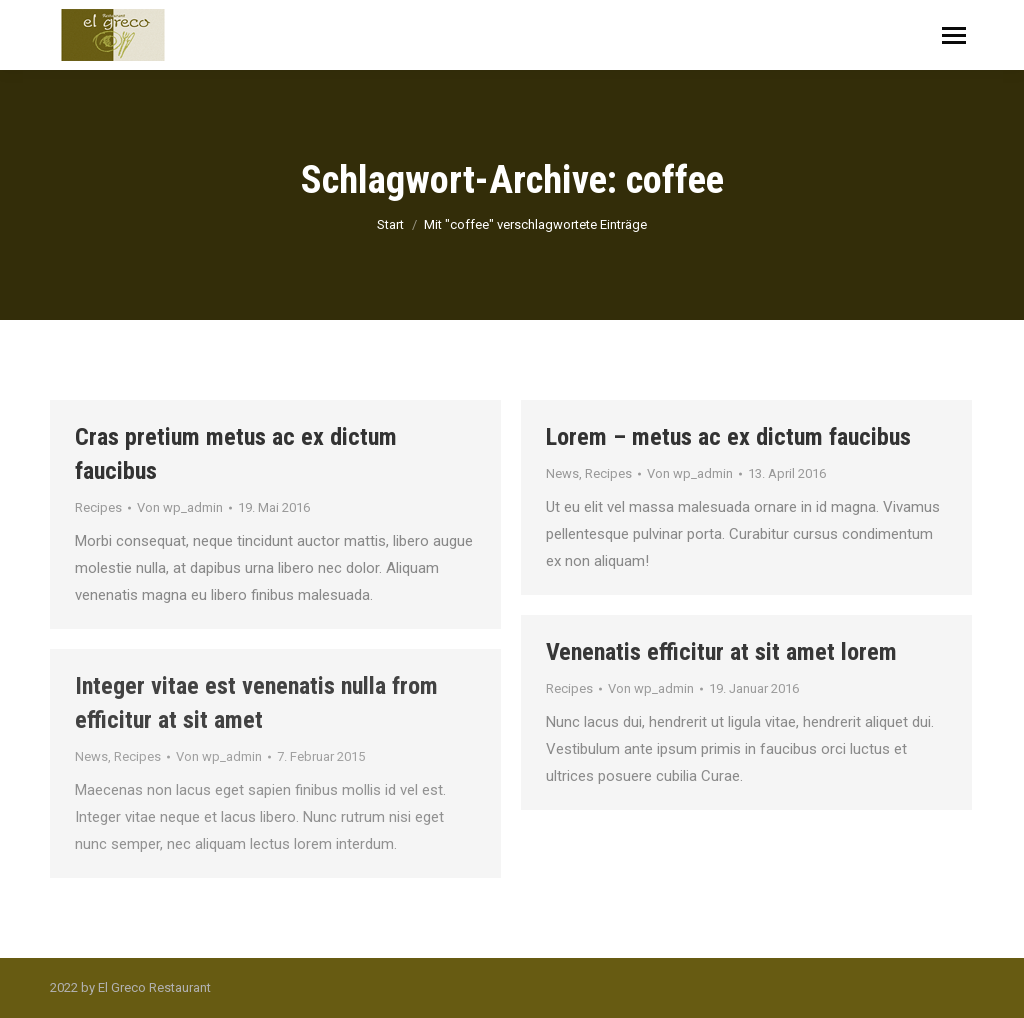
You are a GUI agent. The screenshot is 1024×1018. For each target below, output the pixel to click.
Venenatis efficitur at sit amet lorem (721, 652)
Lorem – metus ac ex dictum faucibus (728, 437)
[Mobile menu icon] (954, 35)
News (562, 473)
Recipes (98, 507)
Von (180, 507)
